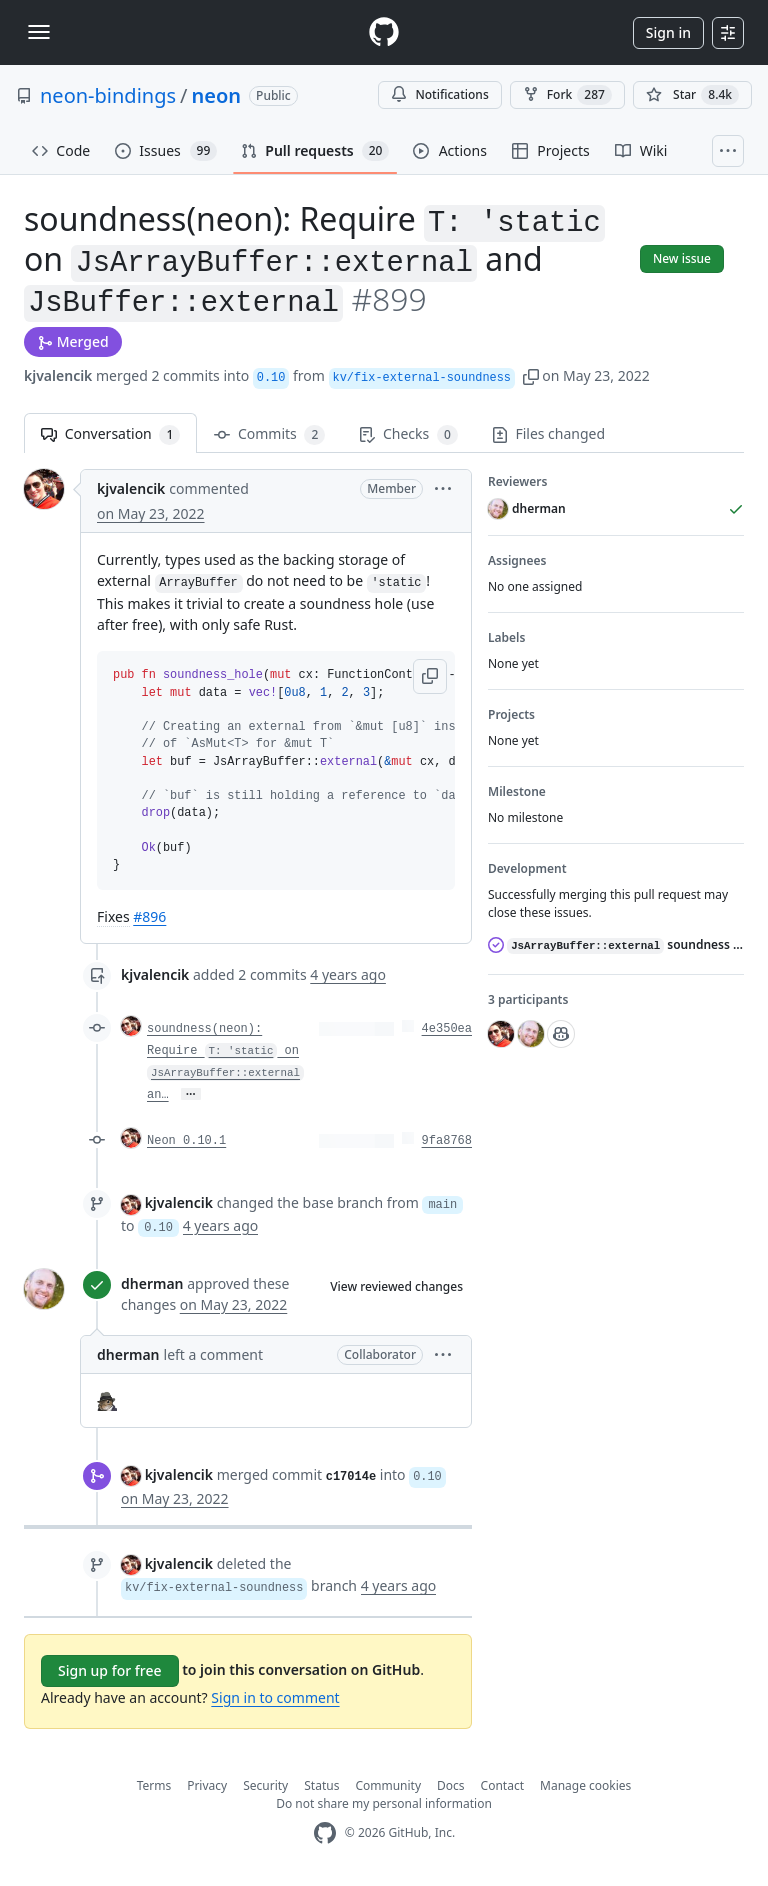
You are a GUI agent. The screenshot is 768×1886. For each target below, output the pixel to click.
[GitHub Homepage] (325, 1833)
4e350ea (447, 1029)
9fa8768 (447, 1141)
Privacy (207, 1785)
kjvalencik (58, 375)
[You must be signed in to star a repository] (692, 95)
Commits (269, 434)
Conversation (110, 434)
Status (321, 1785)
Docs (451, 1785)
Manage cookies (585, 1785)
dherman (152, 1283)
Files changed (548, 433)
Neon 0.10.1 (186, 1141)
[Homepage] (384, 32)
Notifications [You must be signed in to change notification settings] (439, 94)
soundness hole (616, 945)
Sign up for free (110, 1670)
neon (217, 95)
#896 (149, 916)
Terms (154, 1785)
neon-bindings (108, 95)
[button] (531, 375)
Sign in (668, 32)
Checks (408, 434)
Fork (567, 95)
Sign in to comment (275, 1697)
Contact (502, 1785)
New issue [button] (682, 258)
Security (265, 1785)
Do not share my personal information (384, 1803)
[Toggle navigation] (39, 32)
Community (388, 1785)
